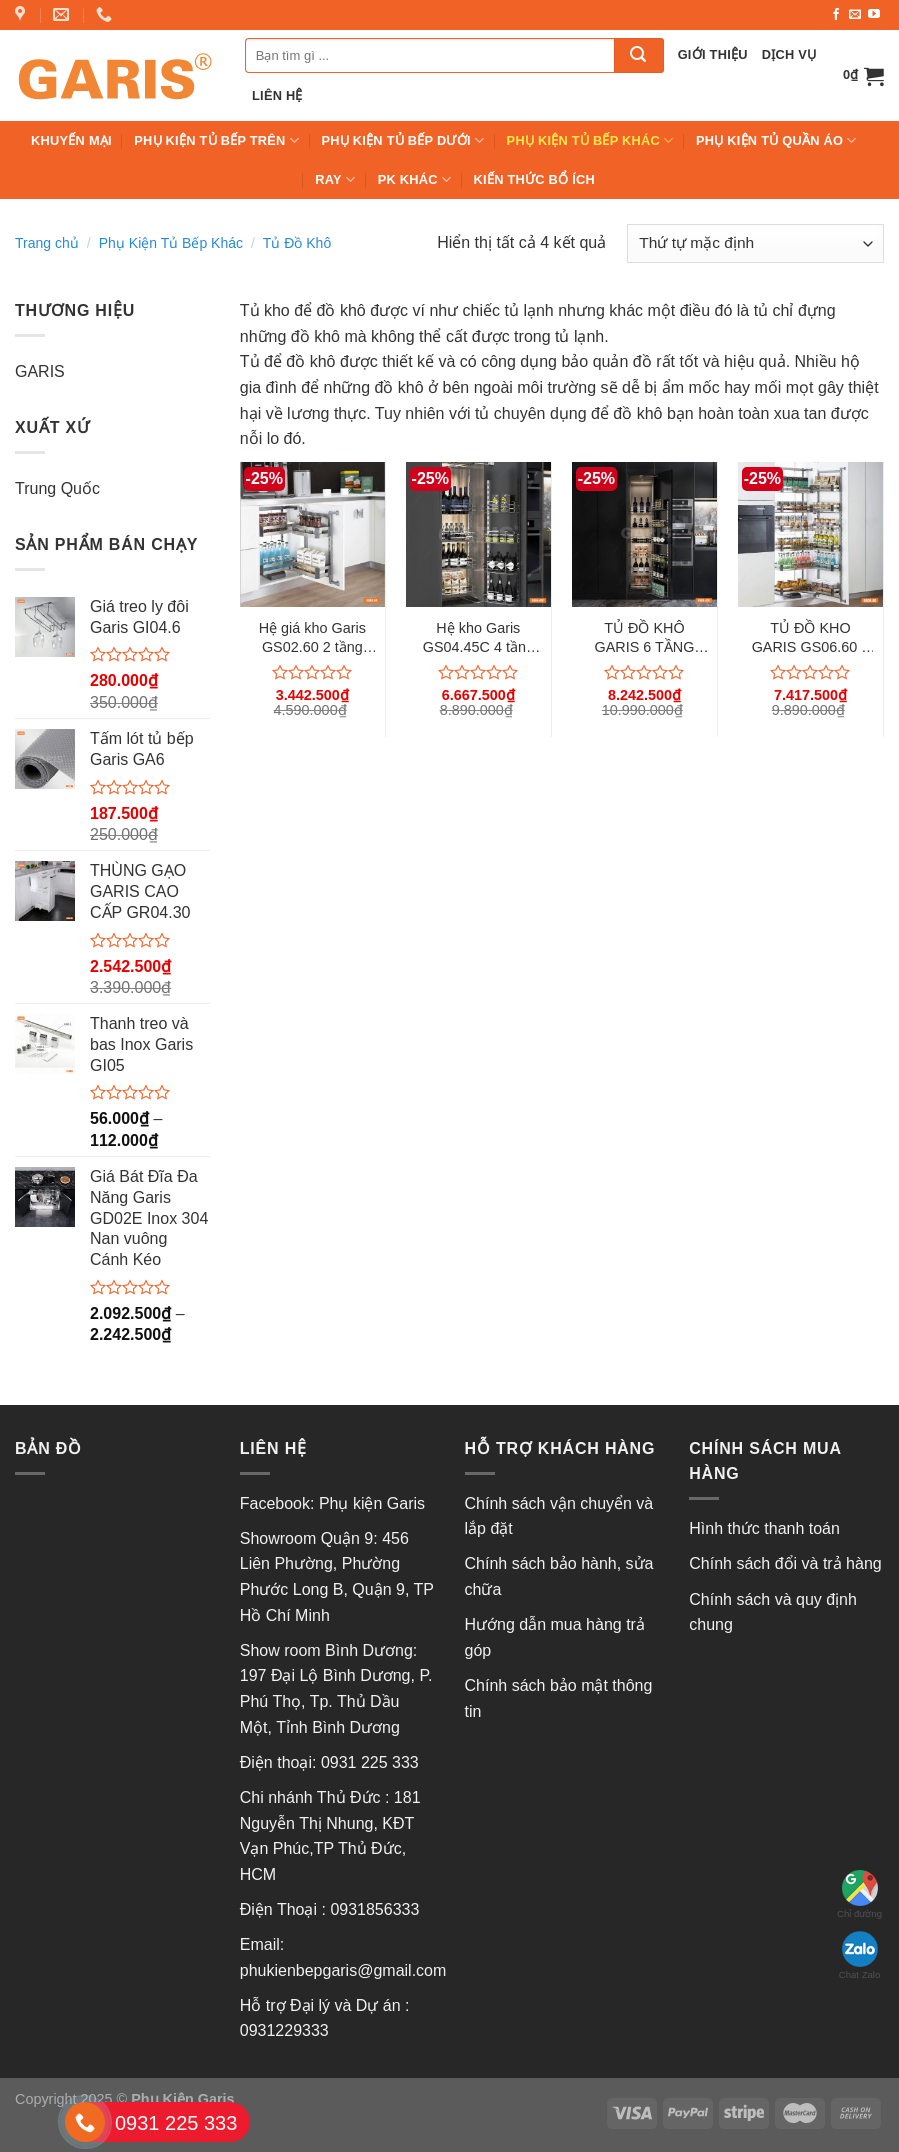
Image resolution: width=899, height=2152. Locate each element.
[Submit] (639, 55)
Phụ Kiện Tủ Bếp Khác (590, 140)
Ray (335, 179)
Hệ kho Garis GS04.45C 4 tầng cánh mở (478, 638)
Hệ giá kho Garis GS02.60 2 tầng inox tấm (312, 638)
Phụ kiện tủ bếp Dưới (402, 140)
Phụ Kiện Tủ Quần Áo (776, 140)
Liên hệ (277, 95)
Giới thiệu (713, 54)
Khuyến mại (71, 140)
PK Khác (415, 179)
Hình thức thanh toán (764, 1528)
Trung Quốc (57, 488)
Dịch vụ (789, 54)
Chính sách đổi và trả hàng (785, 1563)
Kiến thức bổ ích (534, 179)
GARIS (40, 371)
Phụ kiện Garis (374, 1503)
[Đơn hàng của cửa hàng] (755, 243)
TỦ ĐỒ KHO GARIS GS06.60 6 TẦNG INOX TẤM (811, 638)
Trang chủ (47, 243)
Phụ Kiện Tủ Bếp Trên (216, 140)
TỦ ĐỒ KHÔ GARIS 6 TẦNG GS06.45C (644, 638)
